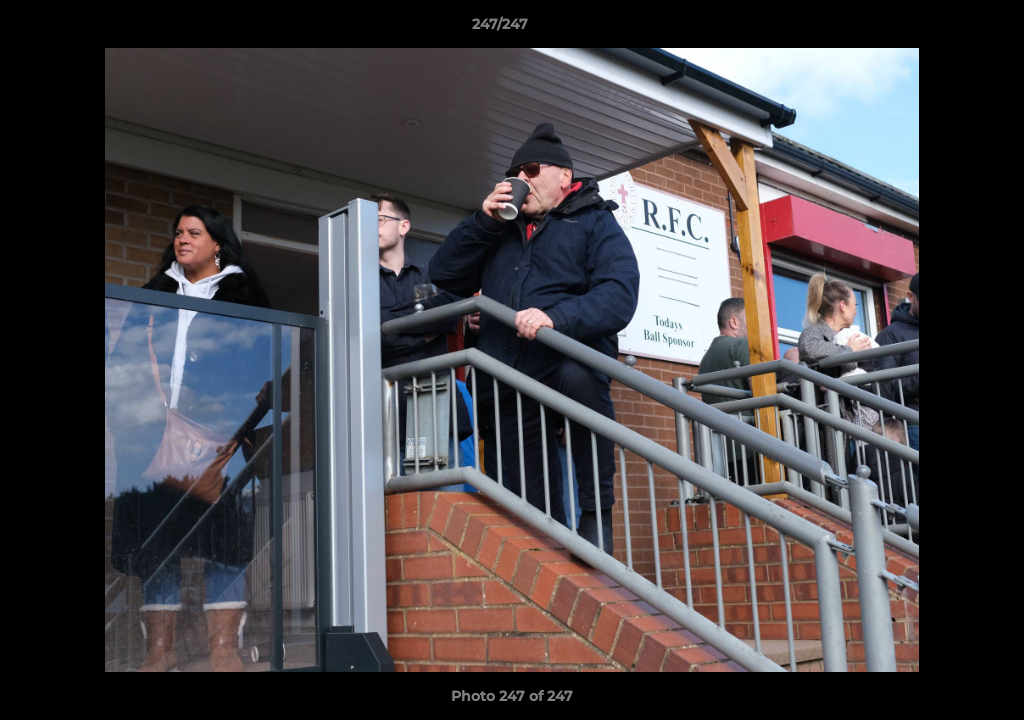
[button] (940, 29)
